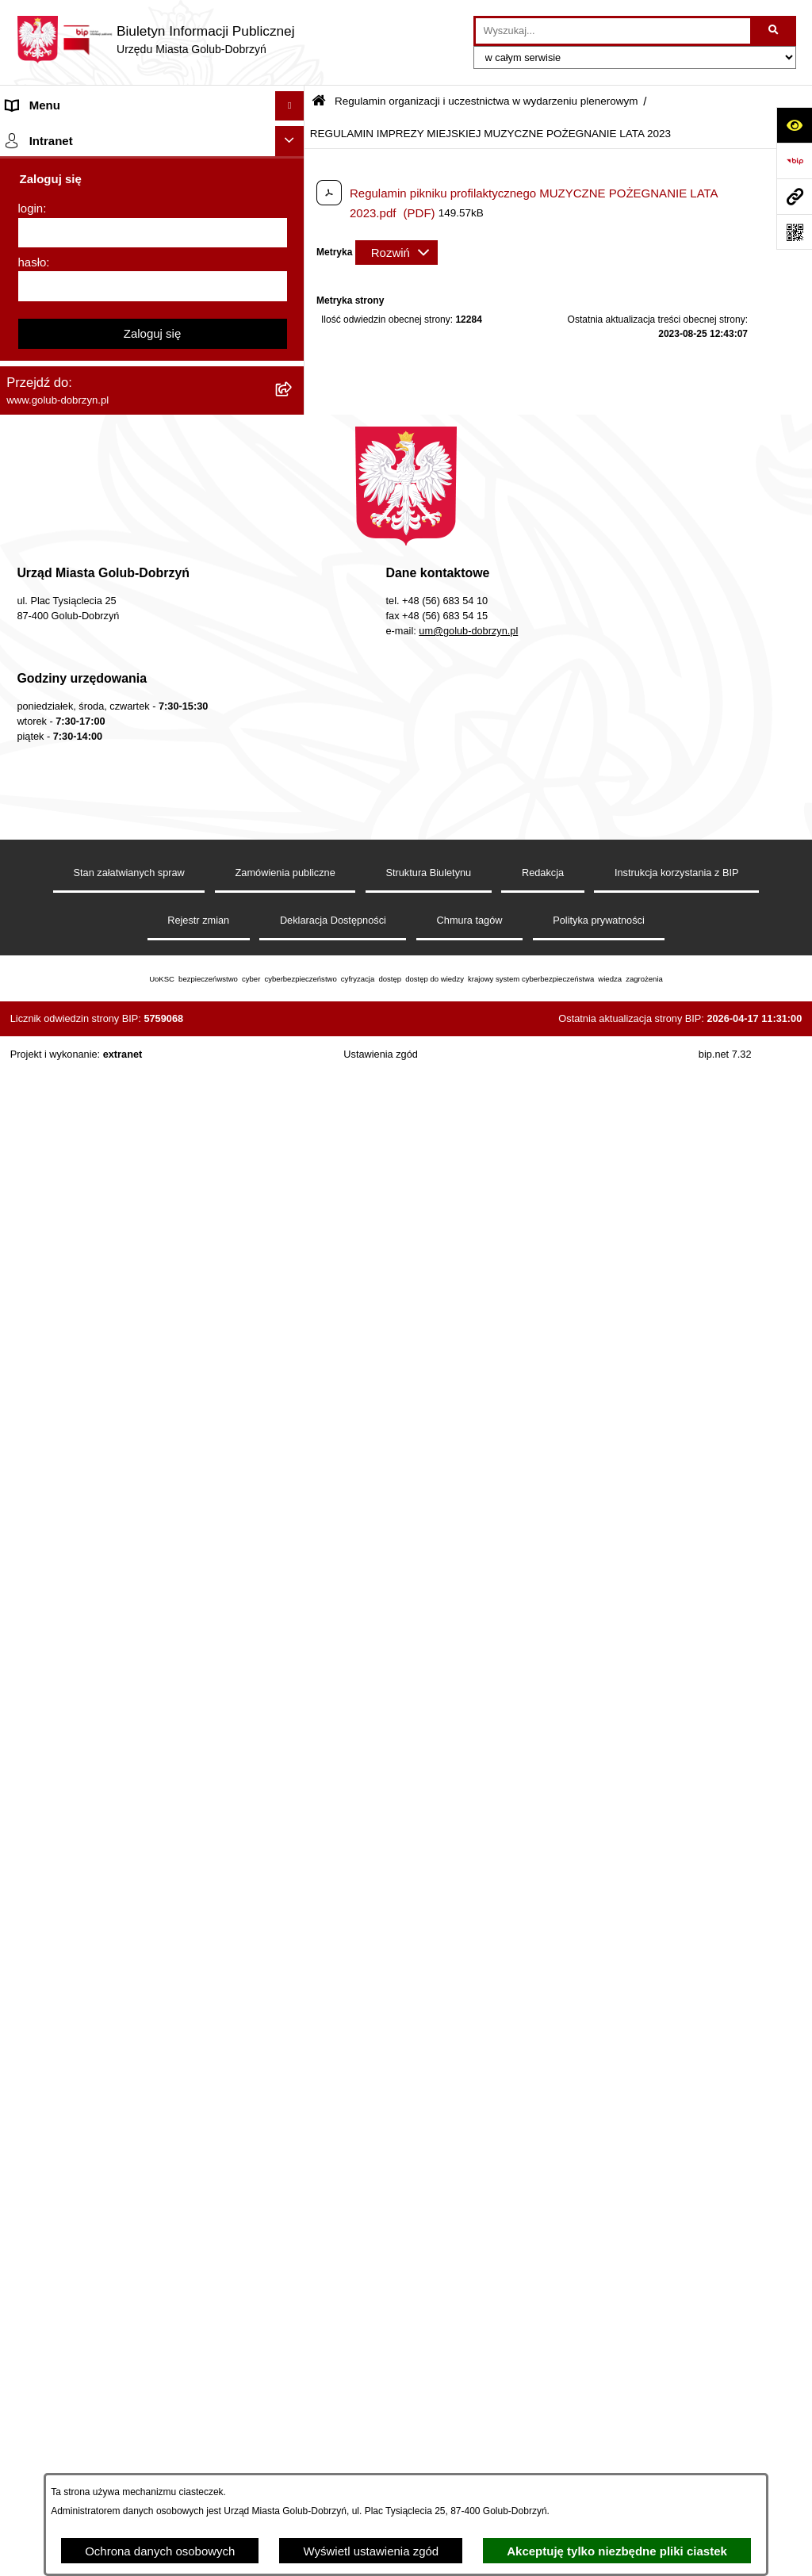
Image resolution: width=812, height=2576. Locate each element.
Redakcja (543, 2411)
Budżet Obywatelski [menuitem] (58, 1067)
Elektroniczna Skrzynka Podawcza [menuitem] (97, 1234)
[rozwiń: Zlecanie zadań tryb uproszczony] (293, 195)
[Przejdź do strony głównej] (155, 39)
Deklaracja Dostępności (333, 2459)
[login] (152, 1772)
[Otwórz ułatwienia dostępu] (794, 125)
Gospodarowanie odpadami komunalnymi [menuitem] (115, 948)
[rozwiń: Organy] (293, 165)
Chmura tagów (470, 2459)
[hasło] (152, 1825)
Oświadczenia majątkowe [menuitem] (73, 1127)
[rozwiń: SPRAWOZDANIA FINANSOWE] (293, 493)
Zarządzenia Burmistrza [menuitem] (69, 402)
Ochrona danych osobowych (160, 2551)
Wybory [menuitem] (26, 551)
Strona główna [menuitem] (44, 135)
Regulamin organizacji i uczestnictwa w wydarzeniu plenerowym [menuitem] (109, 590)
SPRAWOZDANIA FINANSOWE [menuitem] (91, 492)
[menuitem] (152, 657)
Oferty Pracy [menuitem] (39, 978)
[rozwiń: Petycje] (293, 314)
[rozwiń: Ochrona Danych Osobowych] (293, 344)
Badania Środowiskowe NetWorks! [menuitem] (97, 1555)
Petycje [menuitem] (25, 313)
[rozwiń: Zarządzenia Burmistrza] (293, 403)
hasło (32, 1801)
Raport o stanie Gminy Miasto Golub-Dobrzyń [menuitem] (126, 1204)
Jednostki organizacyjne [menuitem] (69, 224)
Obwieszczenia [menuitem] (46, 889)
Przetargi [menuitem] (30, 373)
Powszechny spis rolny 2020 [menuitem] (81, 1008)
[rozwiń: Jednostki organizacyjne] (293, 225)
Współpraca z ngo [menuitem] (54, 432)
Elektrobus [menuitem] (34, 1341)
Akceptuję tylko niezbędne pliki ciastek (617, 2551)
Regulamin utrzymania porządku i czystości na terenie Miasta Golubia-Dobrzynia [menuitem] (128, 1165)
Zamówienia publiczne (285, 2411)
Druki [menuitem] (20, 829)
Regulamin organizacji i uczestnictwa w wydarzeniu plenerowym (486, 101)
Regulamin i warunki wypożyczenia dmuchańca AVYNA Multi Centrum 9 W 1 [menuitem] (130, 1303)
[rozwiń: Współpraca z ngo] (293, 433)
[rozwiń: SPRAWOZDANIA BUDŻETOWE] (293, 463)
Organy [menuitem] (25, 164)
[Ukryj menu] (290, 106)
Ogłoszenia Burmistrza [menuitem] (66, 283)
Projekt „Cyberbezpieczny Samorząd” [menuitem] (104, 1584)
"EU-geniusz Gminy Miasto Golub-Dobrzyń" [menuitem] (121, 1614)
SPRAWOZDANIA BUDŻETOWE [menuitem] (93, 462)
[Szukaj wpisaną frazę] (774, 31)
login (31, 1747)
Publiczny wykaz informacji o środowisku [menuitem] (113, 521)
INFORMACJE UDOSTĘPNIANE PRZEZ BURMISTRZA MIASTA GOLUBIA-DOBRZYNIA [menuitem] (132, 1486)
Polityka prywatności (599, 2459)
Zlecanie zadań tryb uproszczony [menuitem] (93, 194)
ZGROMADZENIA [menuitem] (54, 1525)
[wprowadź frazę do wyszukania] (613, 31)
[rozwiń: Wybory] (293, 552)
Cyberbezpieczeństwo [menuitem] (64, 1418)
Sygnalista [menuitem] (33, 1263)
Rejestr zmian (198, 2459)
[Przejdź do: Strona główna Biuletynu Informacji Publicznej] (319, 102)
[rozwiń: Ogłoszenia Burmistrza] (293, 284)
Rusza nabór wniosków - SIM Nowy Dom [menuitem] (114, 918)
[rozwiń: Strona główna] (293, 136)
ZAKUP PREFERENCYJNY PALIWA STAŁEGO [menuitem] (132, 1448)
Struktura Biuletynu (428, 2411)
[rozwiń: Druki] (293, 830)
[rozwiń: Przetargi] (293, 374)
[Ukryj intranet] (290, 1680)
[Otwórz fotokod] (794, 232)
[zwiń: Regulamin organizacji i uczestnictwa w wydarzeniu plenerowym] (293, 581)
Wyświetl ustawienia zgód (371, 2551)
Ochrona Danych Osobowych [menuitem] (83, 343)
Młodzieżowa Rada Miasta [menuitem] (75, 254)
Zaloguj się (153, 1872)
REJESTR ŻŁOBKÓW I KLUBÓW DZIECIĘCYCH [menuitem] (137, 1644)
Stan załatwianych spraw (129, 2411)
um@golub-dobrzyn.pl (468, 2170)
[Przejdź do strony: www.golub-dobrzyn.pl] (794, 196)
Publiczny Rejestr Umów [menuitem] (71, 1037)
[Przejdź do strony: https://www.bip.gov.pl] (794, 160)
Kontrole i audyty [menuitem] (50, 859)
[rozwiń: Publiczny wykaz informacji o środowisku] (293, 522)
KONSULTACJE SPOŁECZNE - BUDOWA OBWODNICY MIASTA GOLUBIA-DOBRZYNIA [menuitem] (131, 1379)
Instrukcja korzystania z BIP (677, 2411)
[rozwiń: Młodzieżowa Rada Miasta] (293, 255)
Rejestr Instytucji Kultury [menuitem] (70, 1097)
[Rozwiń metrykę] (396, 252)
